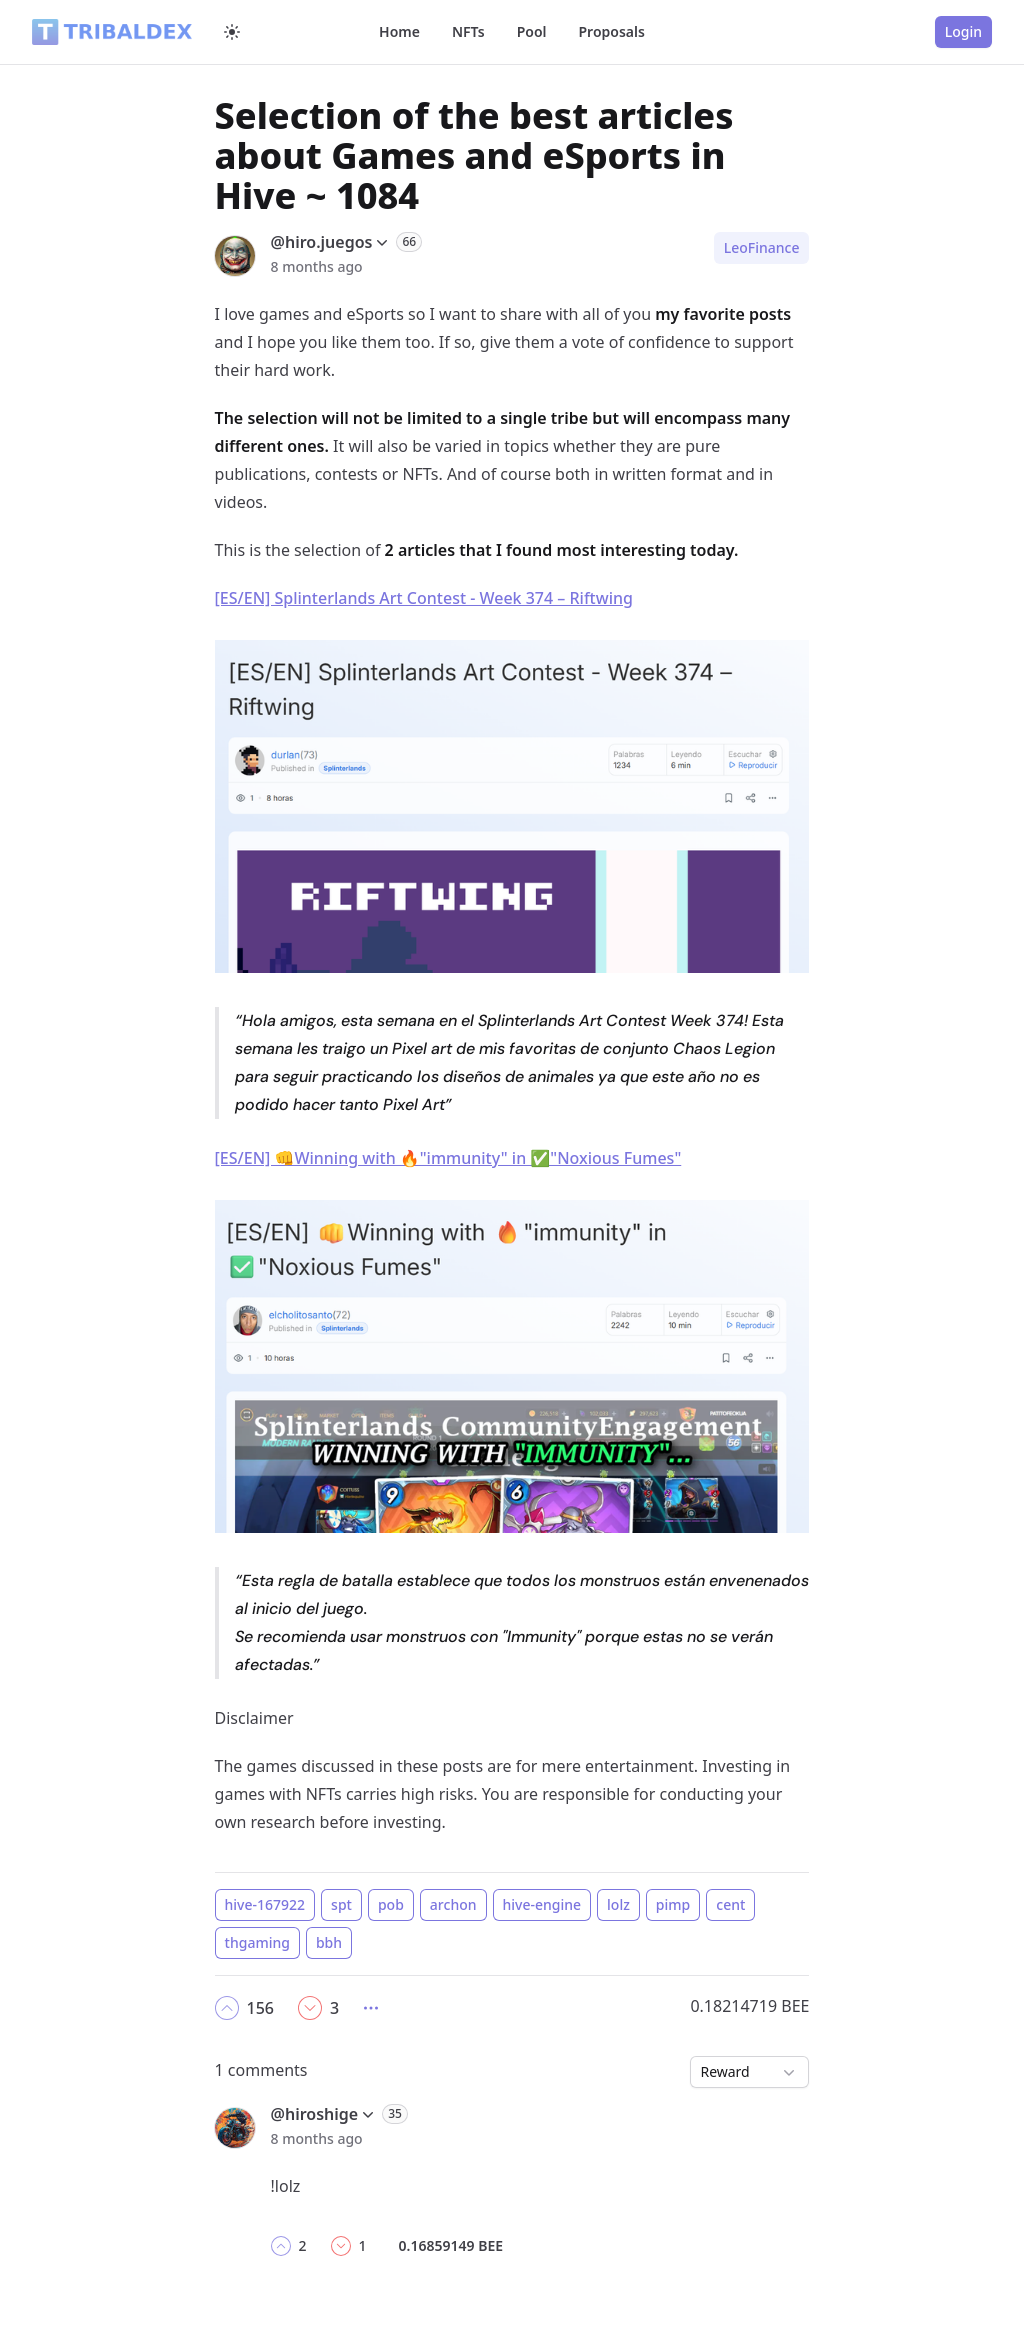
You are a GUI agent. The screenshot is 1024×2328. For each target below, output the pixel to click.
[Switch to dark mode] (232, 32)
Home (399, 31)
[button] (227, 2008)
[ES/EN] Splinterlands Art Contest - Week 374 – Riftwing (424, 598)
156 (260, 2008)
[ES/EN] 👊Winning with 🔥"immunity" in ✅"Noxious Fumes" (448, 1158)
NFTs (468, 31)
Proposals (612, 31)
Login (963, 31)
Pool (532, 31)
